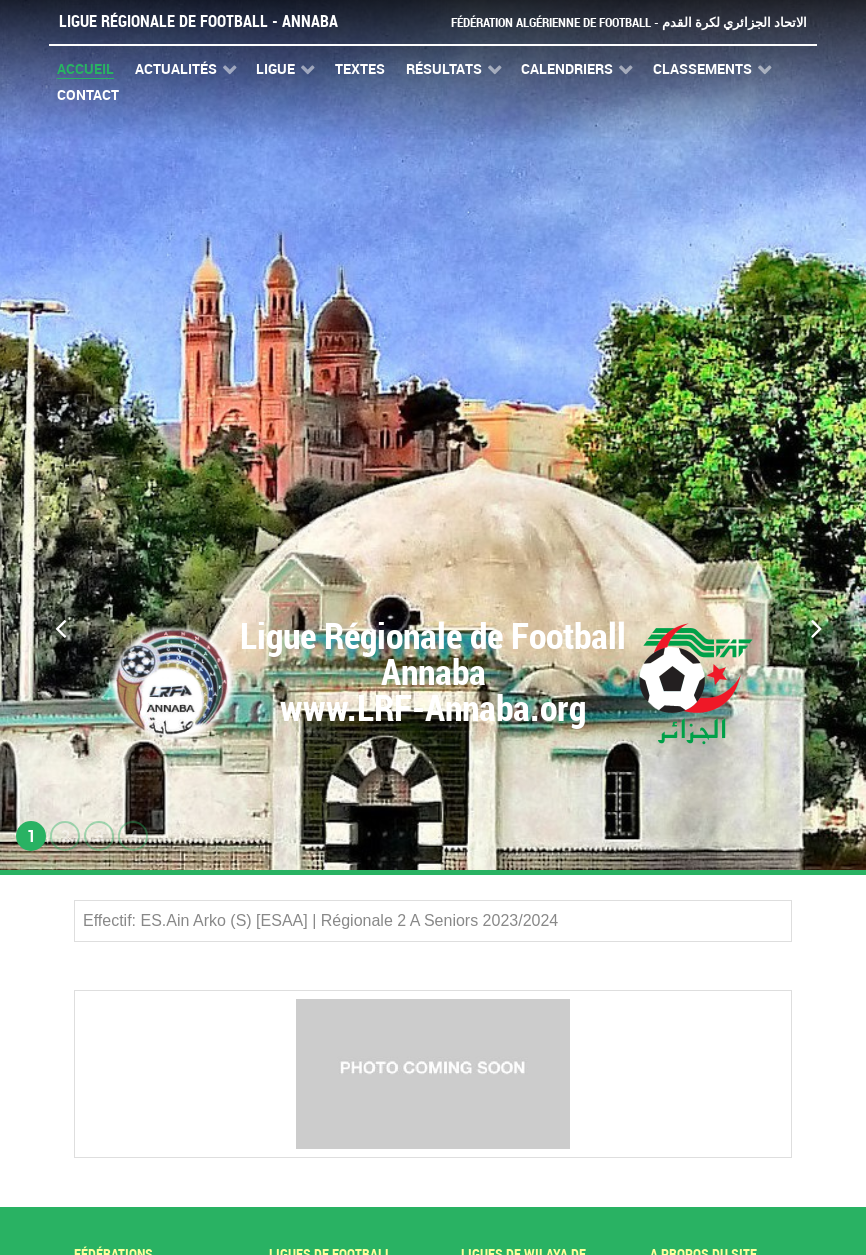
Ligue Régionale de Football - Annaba (198, 21)
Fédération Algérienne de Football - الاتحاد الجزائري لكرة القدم (629, 22)
